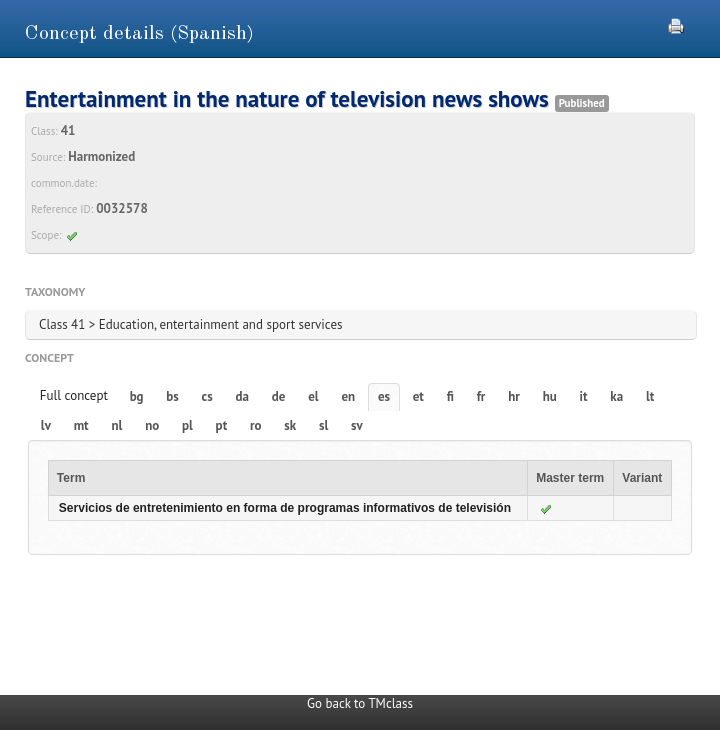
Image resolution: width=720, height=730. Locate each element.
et (418, 396)
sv (357, 425)
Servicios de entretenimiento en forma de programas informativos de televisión (285, 508)
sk (290, 425)
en (348, 396)
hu (550, 396)
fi (450, 396)
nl (116, 425)
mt (81, 425)
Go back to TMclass (360, 703)
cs (207, 396)
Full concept (74, 395)
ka (616, 396)
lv (46, 425)
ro (256, 425)
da (242, 396)
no (152, 425)
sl (323, 425)
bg (137, 396)
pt (222, 425)
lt (650, 396)
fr (481, 396)
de (279, 396)
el (313, 396)
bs (172, 396)
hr (514, 396)
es (384, 396)
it (584, 396)
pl (187, 425)
